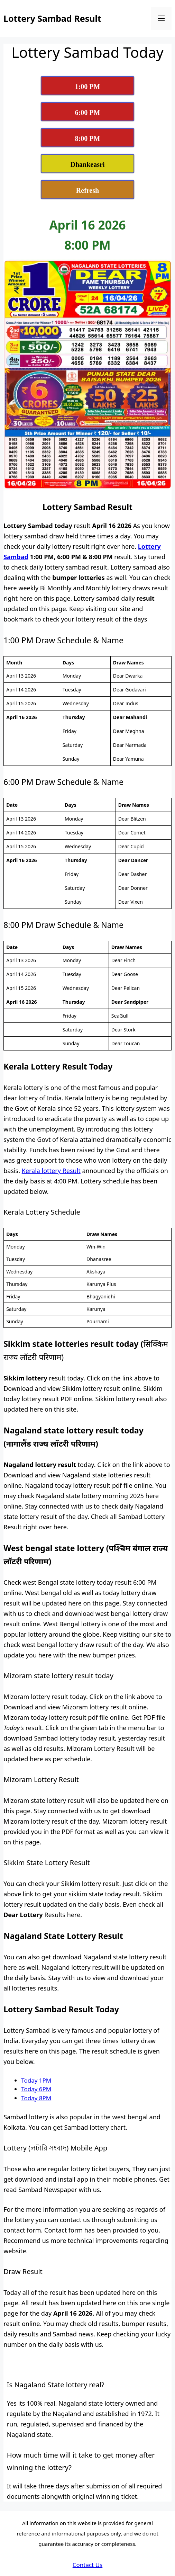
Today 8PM (36, 2098)
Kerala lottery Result (51, 1170)
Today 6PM (36, 2089)
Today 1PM (36, 2080)
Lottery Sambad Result (52, 18)
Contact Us (88, 2565)
